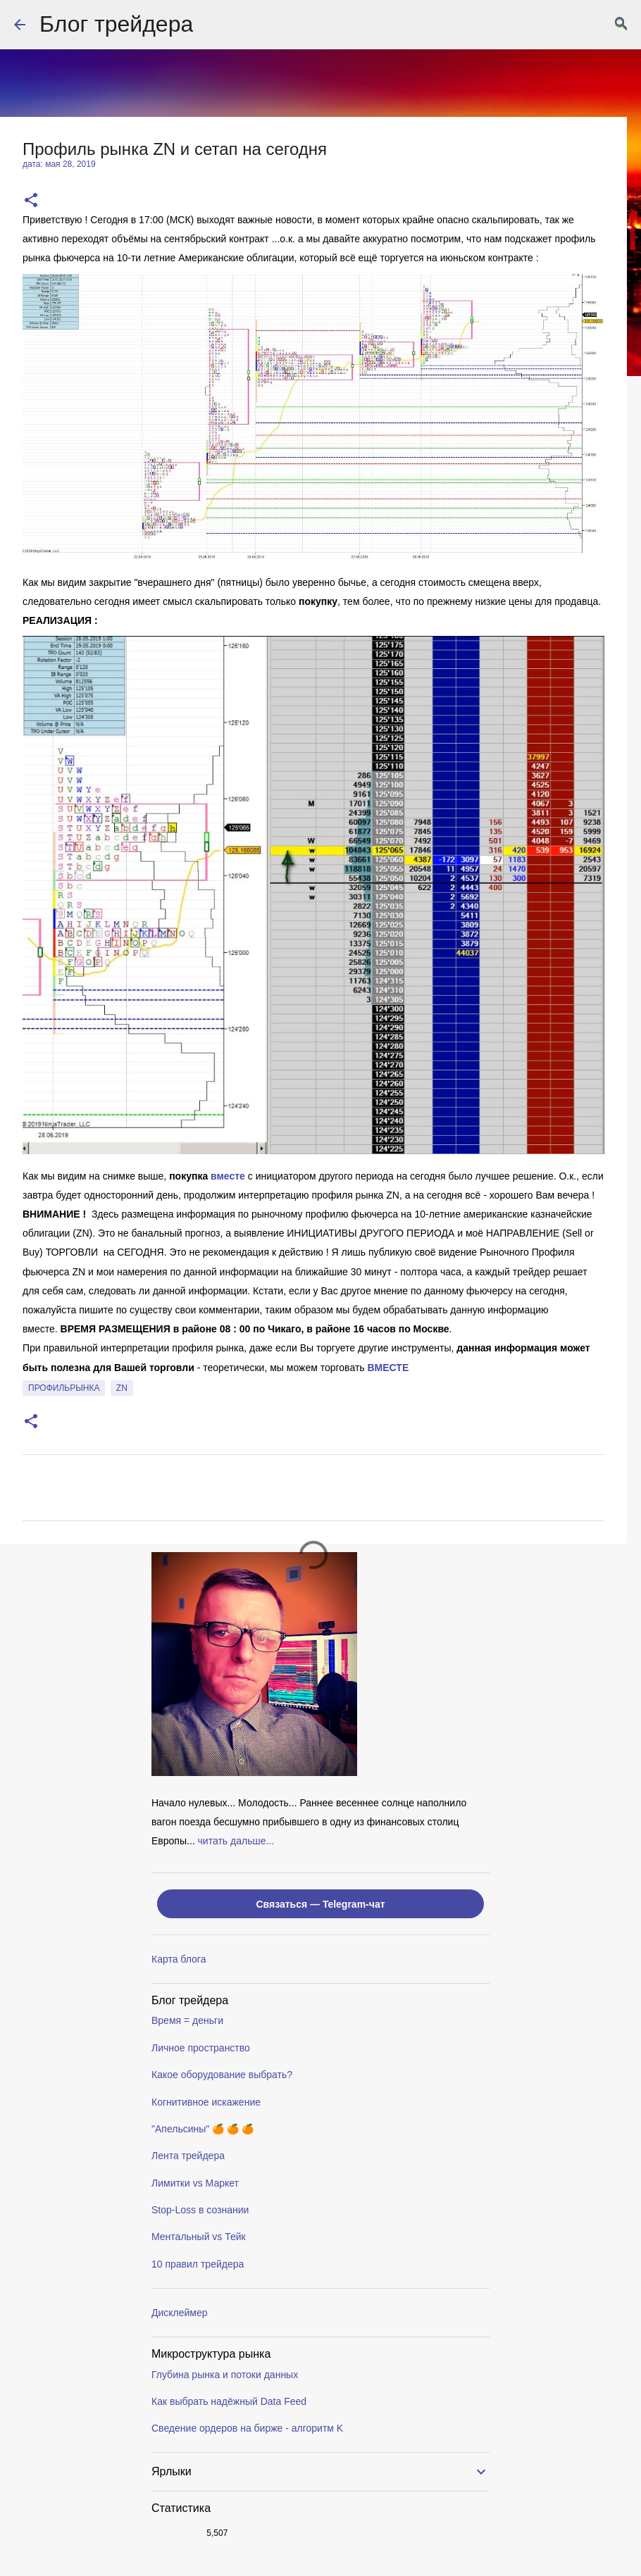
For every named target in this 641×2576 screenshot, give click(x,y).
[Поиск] (621, 25)
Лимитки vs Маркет (195, 2183)
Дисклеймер (179, 2312)
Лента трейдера (188, 2155)
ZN (121, 1388)
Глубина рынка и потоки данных (224, 2374)
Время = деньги (187, 2020)
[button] (31, 201)
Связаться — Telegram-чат (320, 1904)
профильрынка (63, 1388)
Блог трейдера (116, 24)
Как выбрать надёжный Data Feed (228, 2401)
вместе (228, 1176)
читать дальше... (236, 1840)
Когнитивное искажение (206, 2102)
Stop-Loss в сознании (200, 2209)
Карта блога (178, 1959)
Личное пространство (200, 2047)
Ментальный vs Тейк (198, 2236)
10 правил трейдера (197, 2264)
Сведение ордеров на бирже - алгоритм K (247, 2428)
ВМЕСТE (388, 1367)
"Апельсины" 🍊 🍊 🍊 (202, 2128)
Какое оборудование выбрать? (221, 2074)
